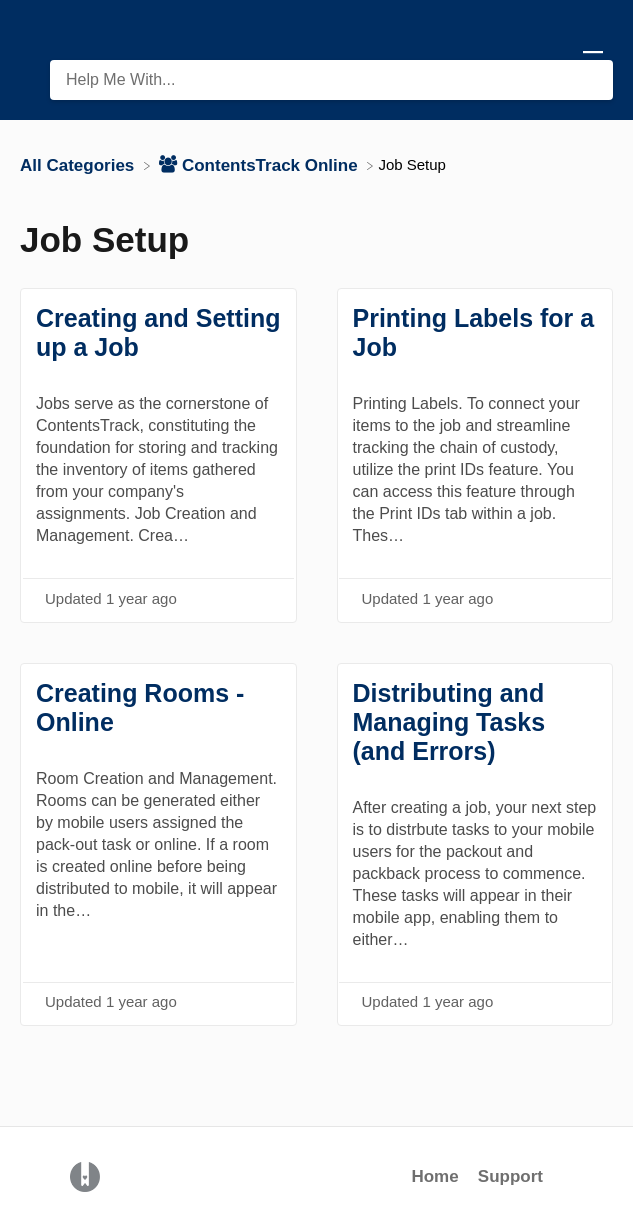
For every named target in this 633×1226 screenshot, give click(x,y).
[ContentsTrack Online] (260, 164)
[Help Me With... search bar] (331, 80)
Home (434, 1176)
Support (510, 1176)
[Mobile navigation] (593, 60)
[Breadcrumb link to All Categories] (79, 164)
